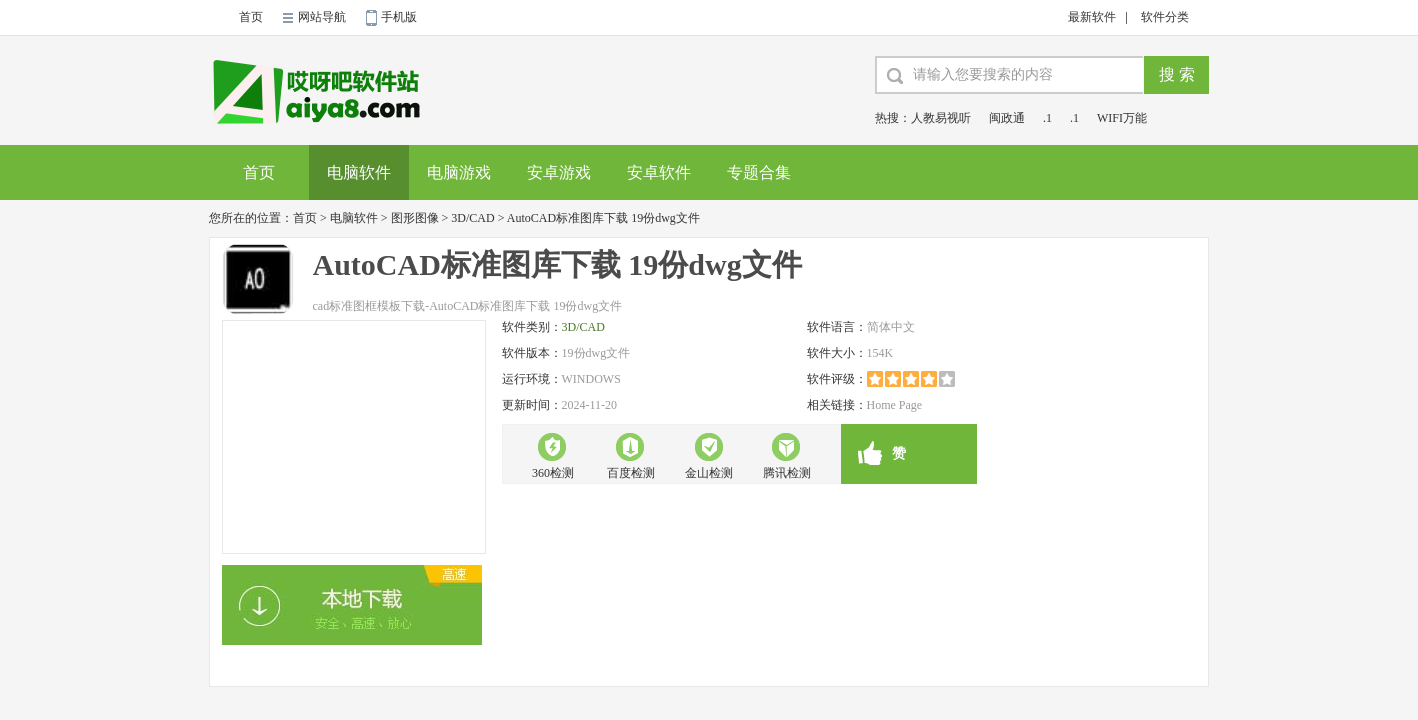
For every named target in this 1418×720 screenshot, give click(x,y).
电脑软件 (359, 172)
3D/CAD (472, 218)
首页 (251, 17)
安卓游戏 (559, 172)
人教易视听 (941, 118)
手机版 (399, 17)
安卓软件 (659, 172)
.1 (1047, 118)
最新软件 (1092, 17)
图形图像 (415, 218)
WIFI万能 (1122, 118)
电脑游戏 (459, 172)
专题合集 (759, 172)
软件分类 (1165, 17)
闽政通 (1007, 118)
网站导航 (322, 17)
